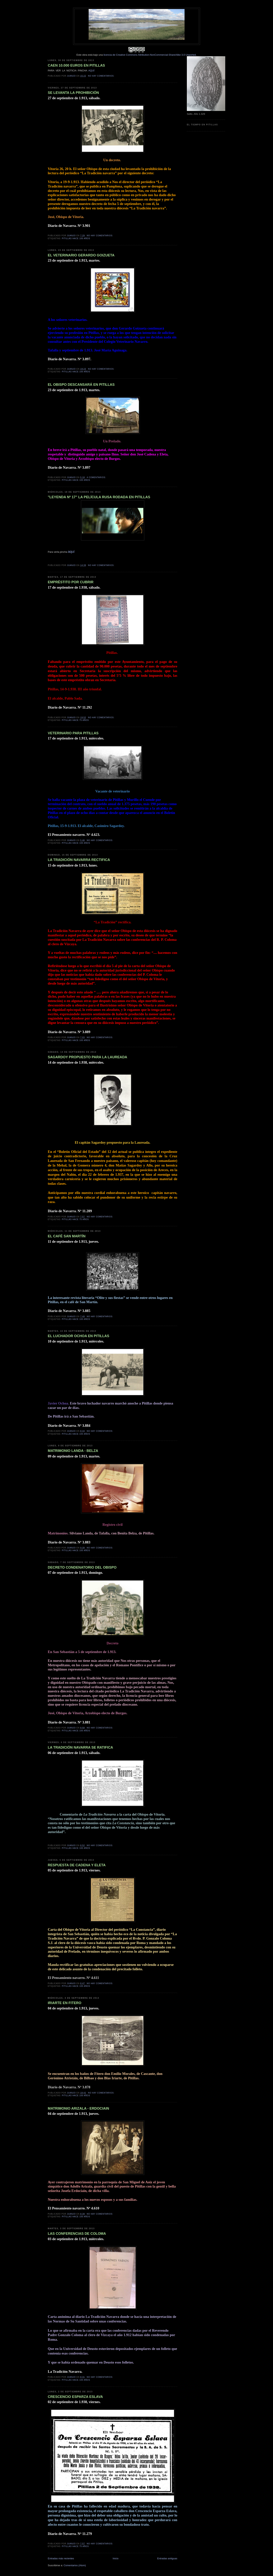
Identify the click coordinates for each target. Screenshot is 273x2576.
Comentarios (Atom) (75, 2565)
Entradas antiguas (167, 2558)
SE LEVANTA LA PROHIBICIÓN (73, 93)
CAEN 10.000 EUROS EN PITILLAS (76, 65)
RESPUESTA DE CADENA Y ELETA (77, 1865)
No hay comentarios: (101, 76)
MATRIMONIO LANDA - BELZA (73, 1451)
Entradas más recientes (61, 2558)
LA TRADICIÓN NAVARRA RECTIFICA (79, 860)
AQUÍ (91, 70)
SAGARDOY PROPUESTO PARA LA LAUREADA (87, 1057)
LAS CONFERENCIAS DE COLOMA (77, 2234)
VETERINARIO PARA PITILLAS (73, 733)
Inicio (115, 2558)
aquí (71, 552)
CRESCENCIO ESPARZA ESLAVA (75, 2397)
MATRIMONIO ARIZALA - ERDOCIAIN (78, 2108)
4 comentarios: (97, 477)
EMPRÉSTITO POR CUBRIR (70, 582)
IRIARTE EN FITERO (64, 2003)
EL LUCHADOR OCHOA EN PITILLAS (78, 1336)
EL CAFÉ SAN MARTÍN (67, 1236)
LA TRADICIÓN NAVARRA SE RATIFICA (80, 1747)
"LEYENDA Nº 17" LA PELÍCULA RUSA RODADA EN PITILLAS (99, 497)
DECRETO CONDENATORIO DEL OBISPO (82, 1567)
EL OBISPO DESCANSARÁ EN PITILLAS (81, 385)
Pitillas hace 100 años (76, 238)
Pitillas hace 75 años (75, 720)
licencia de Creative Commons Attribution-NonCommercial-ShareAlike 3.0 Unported (150, 54)
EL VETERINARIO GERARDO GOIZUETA (81, 255)
